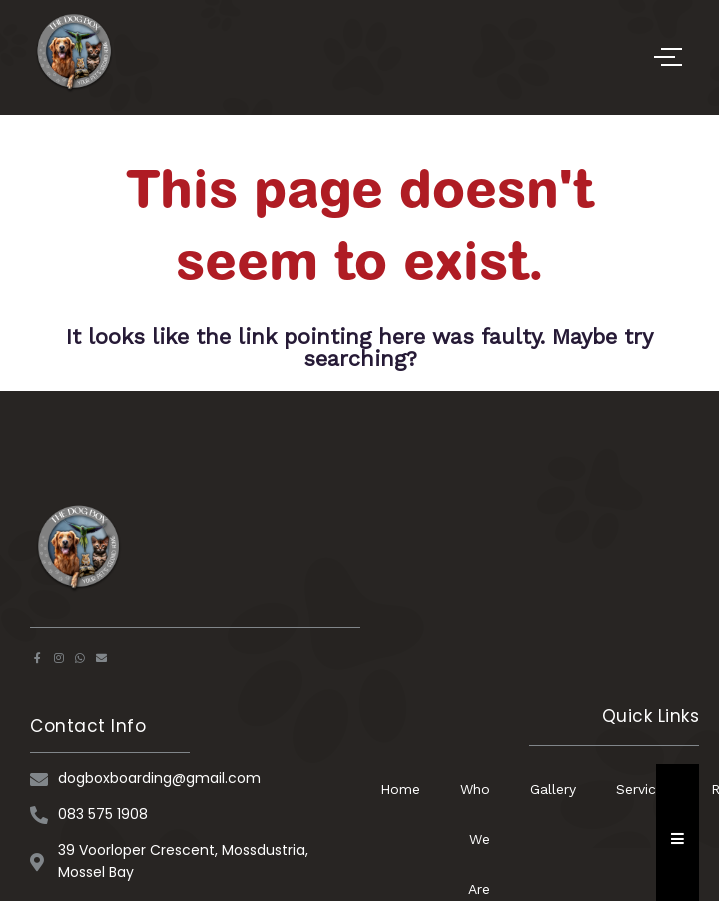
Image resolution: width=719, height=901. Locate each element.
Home (400, 789)
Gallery (553, 789)
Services (643, 789)
